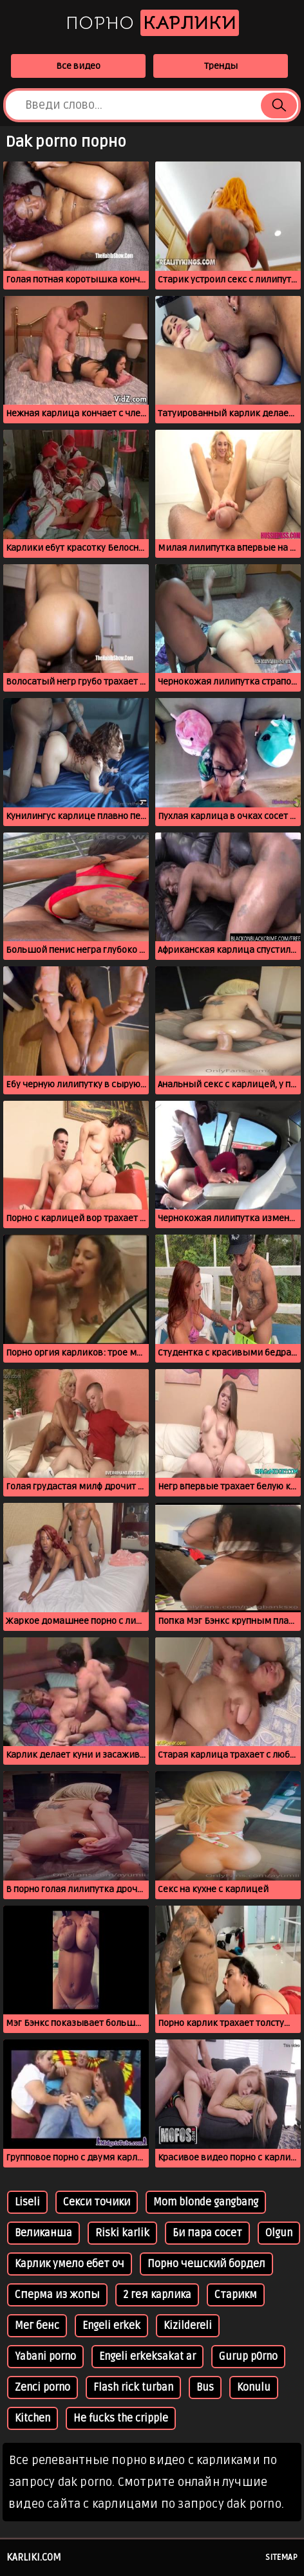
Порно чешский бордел (206, 2264)
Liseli (27, 2202)
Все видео (78, 65)
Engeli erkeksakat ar (147, 2356)
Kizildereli (188, 2325)
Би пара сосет (207, 2233)
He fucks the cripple (120, 2418)
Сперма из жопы (57, 2294)
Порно (152, 23)
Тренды (221, 65)
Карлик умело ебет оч (69, 2264)
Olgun (278, 2233)
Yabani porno (45, 2356)
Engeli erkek (111, 2325)
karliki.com (33, 2557)
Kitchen (32, 2418)
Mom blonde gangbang (205, 2202)
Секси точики (96, 2202)
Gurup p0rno (248, 2356)
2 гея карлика (157, 2294)
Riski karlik (122, 2233)
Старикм (235, 2294)
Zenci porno (42, 2387)
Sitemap (281, 2557)
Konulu (254, 2387)
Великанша (43, 2233)
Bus (205, 2387)
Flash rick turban (133, 2387)
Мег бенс (37, 2325)
